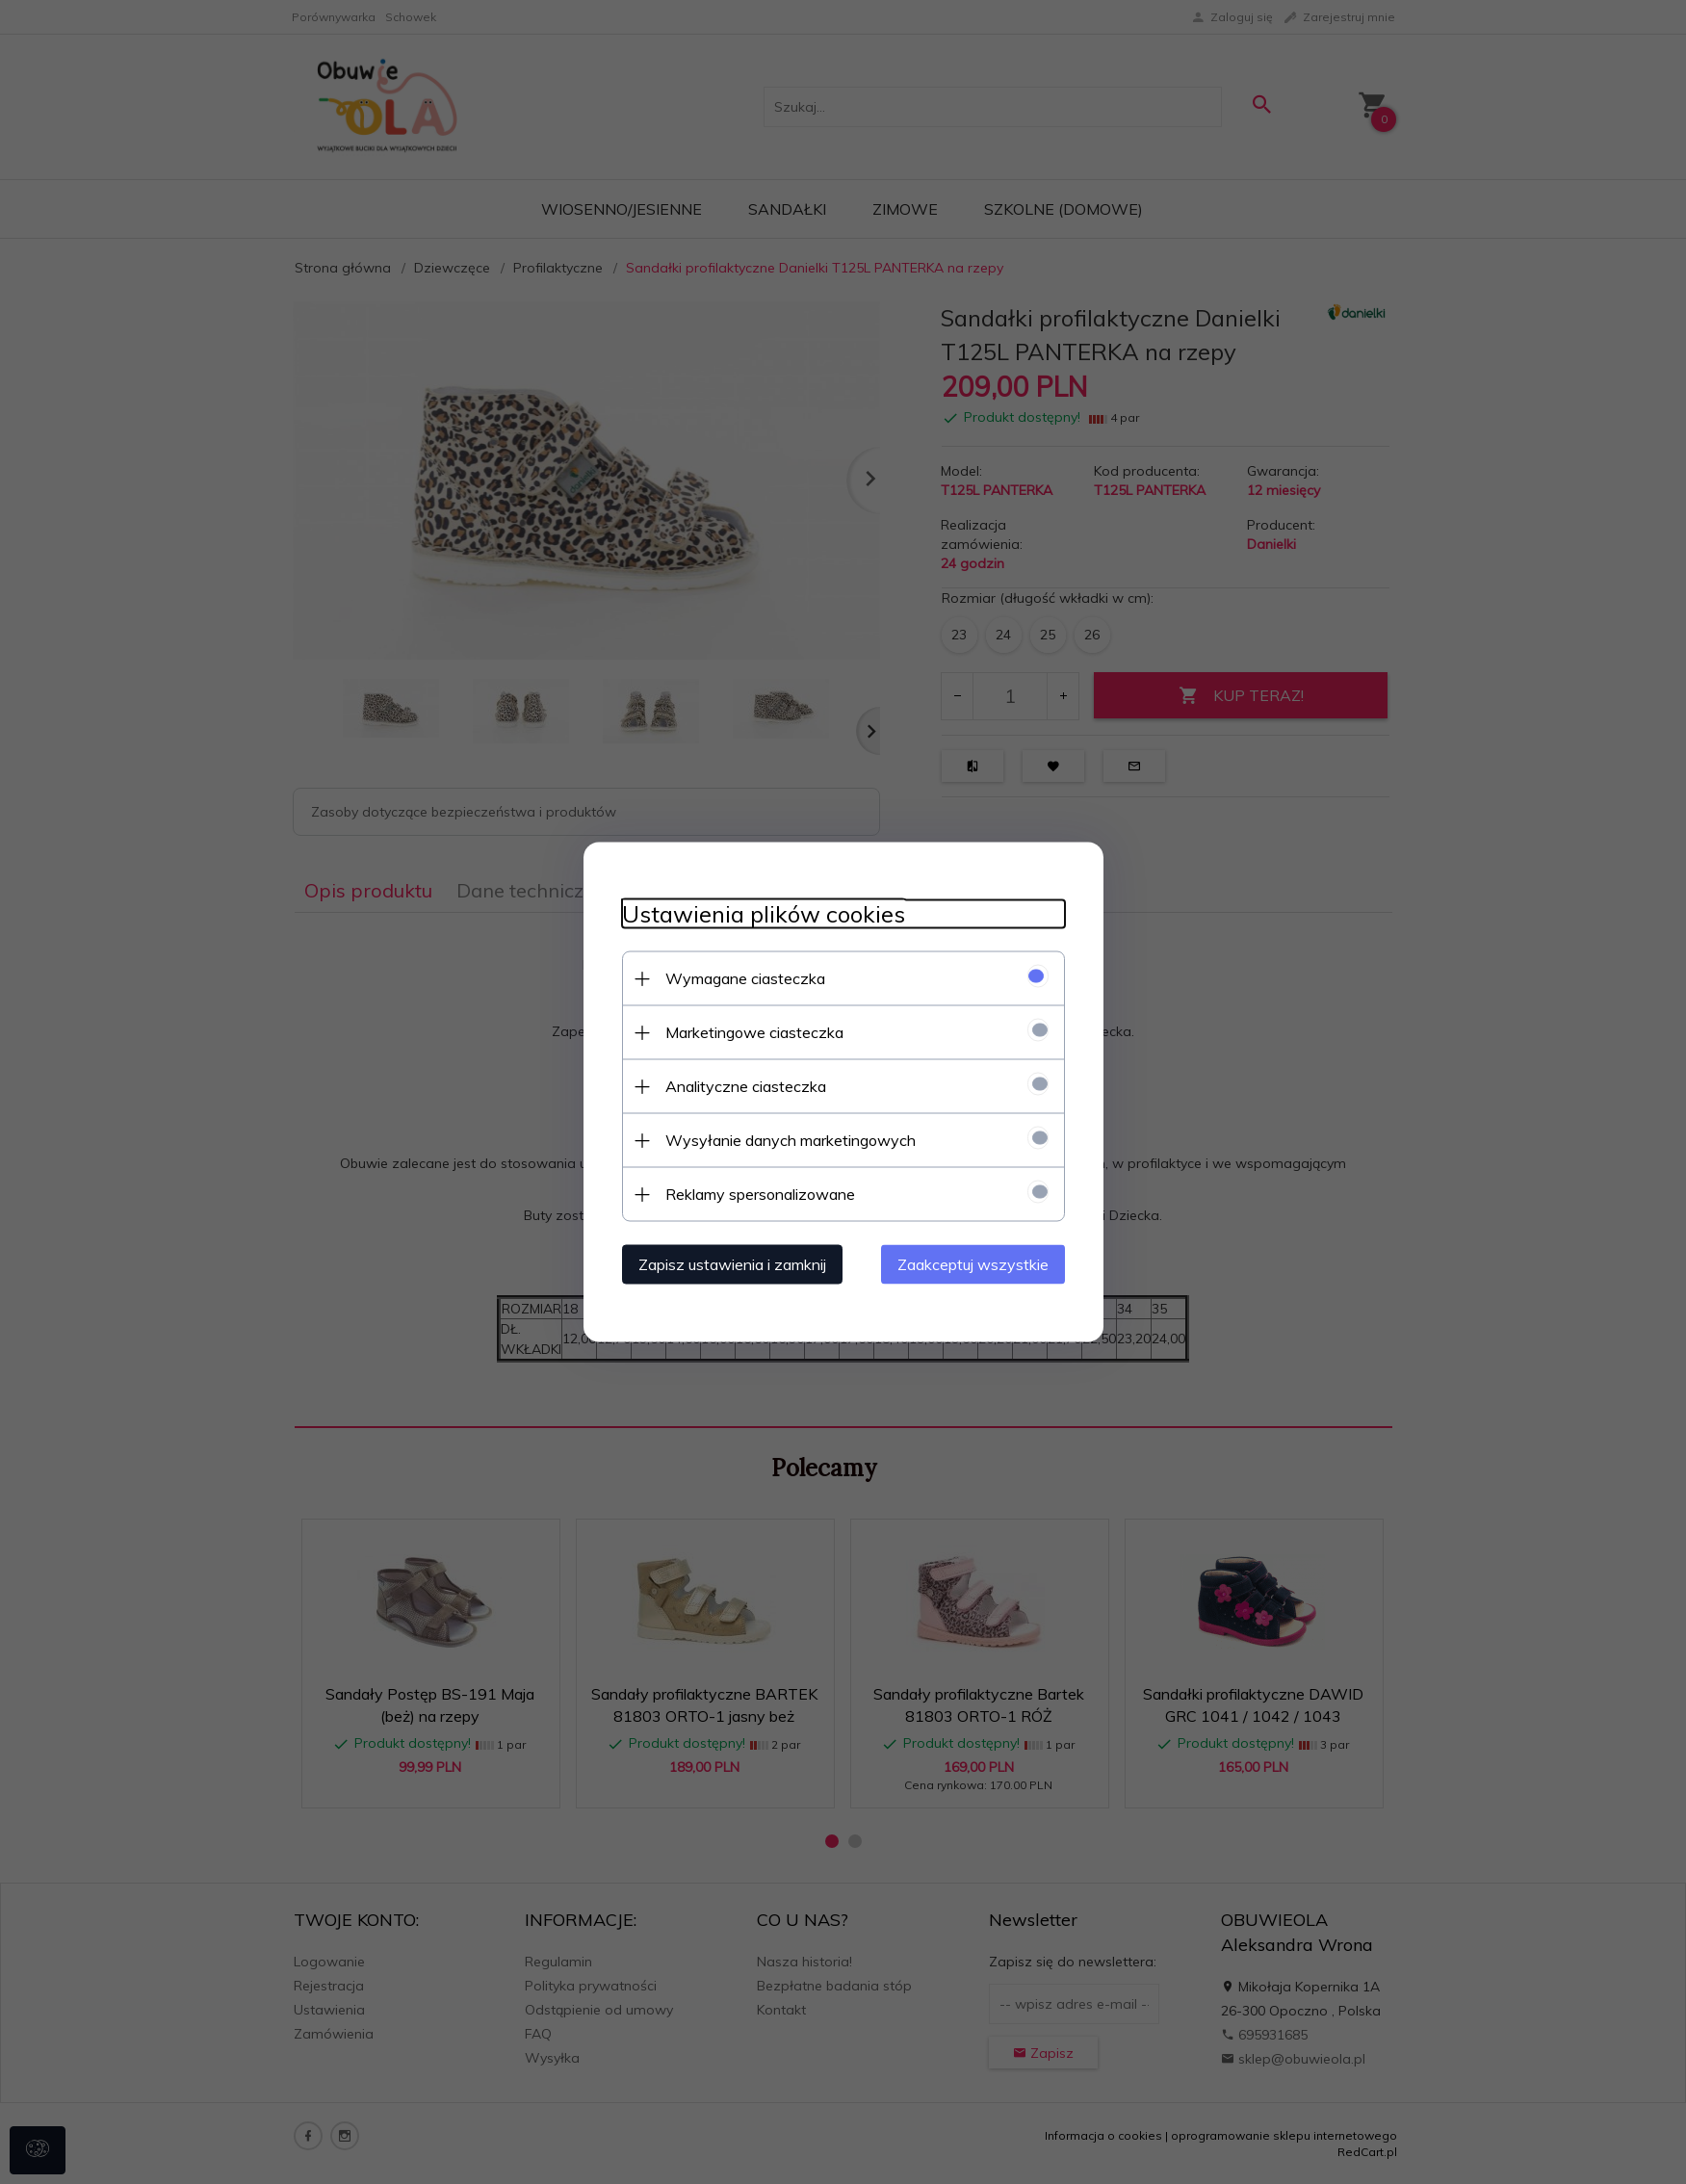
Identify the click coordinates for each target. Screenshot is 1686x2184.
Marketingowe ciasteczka (754, 1032)
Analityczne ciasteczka (745, 1086)
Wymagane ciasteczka (745, 978)
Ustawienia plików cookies (763, 914)
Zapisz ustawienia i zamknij (732, 1264)
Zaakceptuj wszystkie (973, 1264)
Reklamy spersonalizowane (760, 1194)
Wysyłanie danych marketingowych (790, 1140)
